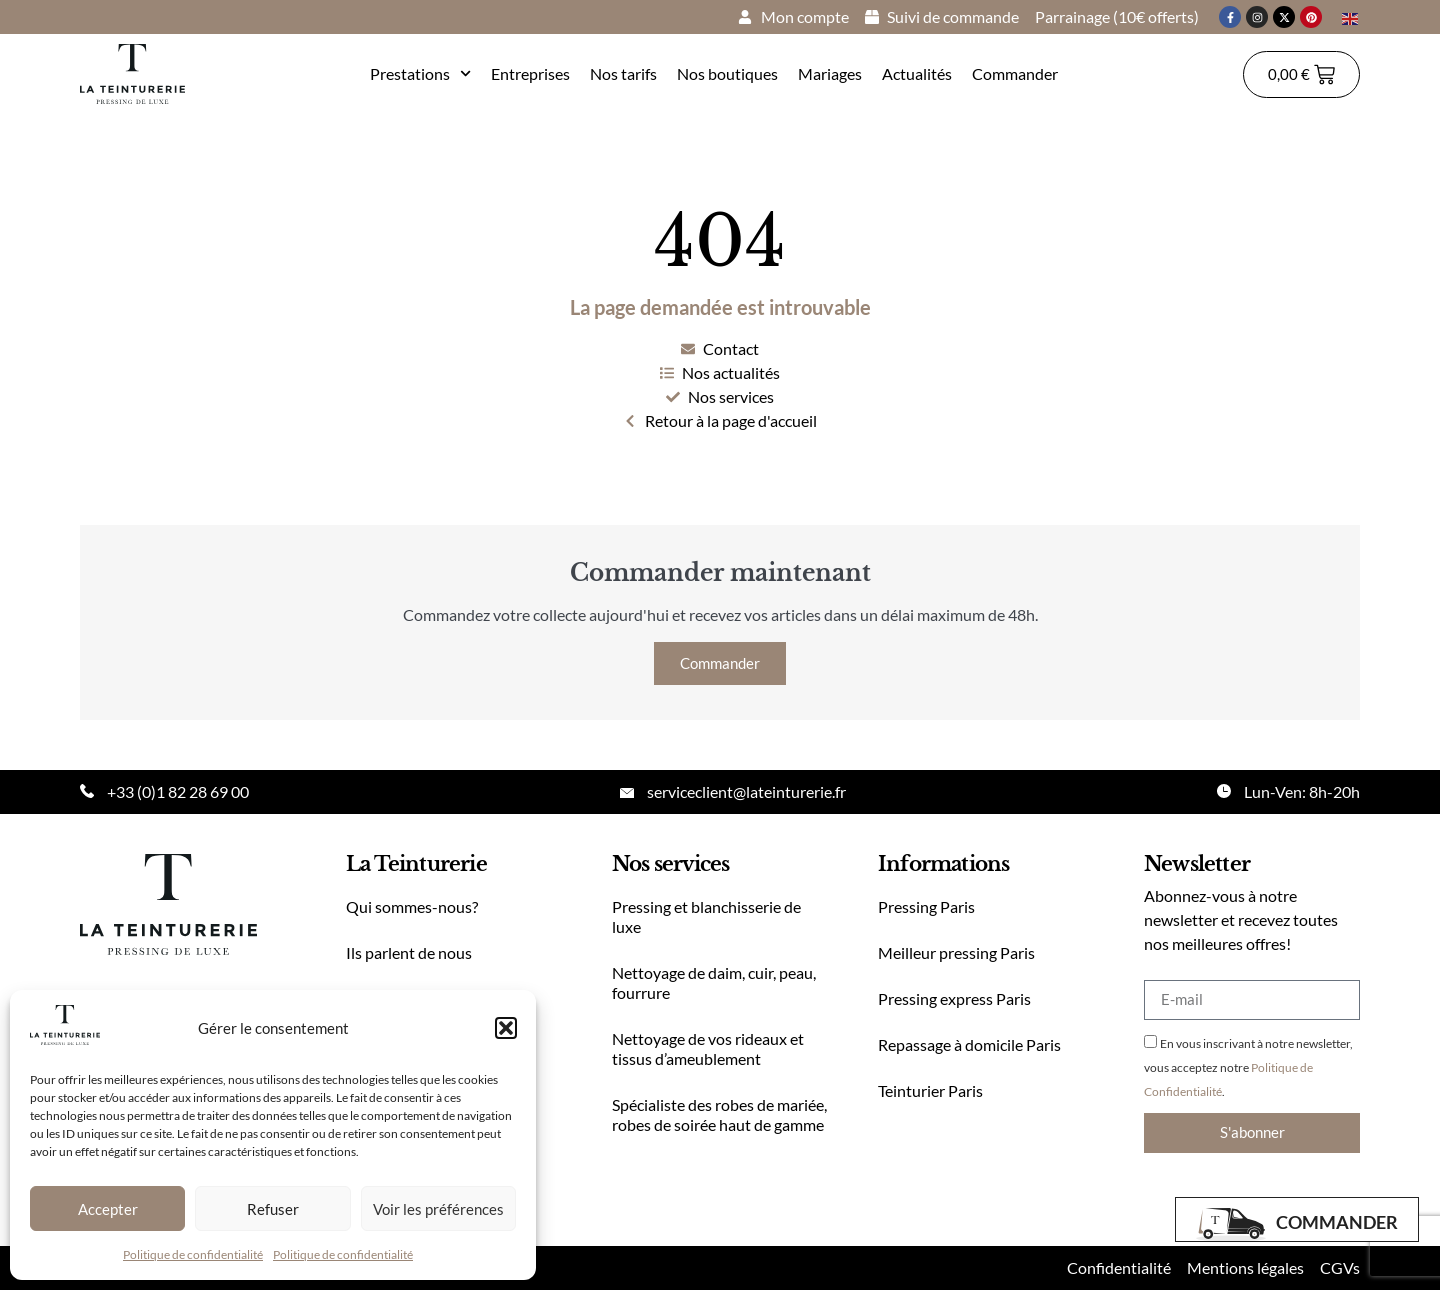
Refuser (273, 1209)
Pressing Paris (926, 906)
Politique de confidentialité (193, 1254)
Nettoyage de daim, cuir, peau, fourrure (714, 982)
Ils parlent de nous (409, 952)
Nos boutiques (727, 73)
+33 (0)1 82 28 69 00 (178, 791)
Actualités (917, 73)
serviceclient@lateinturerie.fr (746, 791)
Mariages (830, 73)
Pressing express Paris (954, 998)
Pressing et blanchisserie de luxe (706, 916)
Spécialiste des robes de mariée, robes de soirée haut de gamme (719, 1114)
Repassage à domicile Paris (969, 1044)
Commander (1015, 73)
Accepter (108, 1209)
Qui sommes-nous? (412, 906)
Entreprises (530, 73)
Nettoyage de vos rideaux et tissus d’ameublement (708, 1048)
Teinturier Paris (930, 1090)
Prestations (420, 73)
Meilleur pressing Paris (956, 952)
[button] (506, 1028)
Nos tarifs (623, 73)
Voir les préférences (438, 1209)
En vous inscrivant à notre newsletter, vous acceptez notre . (1248, 1067)
